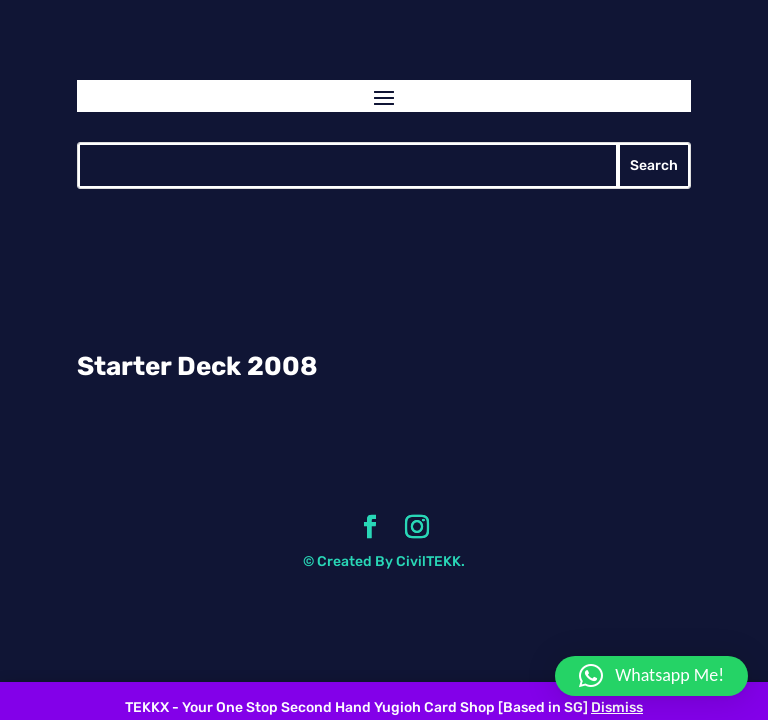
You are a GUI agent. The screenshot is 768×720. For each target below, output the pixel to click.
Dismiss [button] (617, 707)
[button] (651, 676)
